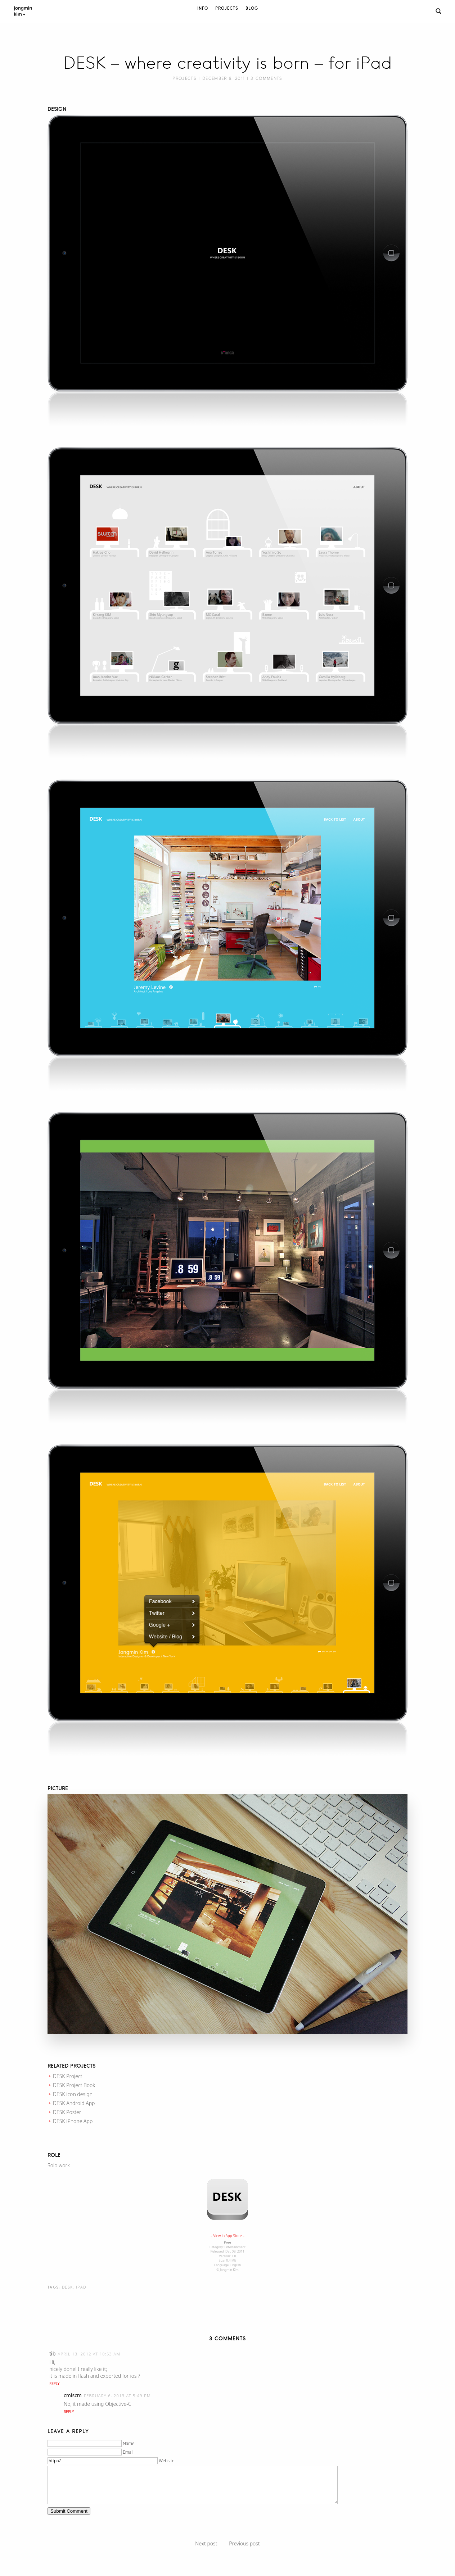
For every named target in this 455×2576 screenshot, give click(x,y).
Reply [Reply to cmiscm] (69, 2411)
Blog (251, 8)
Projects (226, 8)
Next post (206, 2543)
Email (128, 2452)
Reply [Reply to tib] (54, 2383)
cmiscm (73, 2395)
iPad (81, 2287)
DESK (67, 2287)
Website (166, 2461)
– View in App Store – (227, 2235)
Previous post (244, 2543)
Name (129, 2443)
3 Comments (266, 78)
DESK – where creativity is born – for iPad (227, 63)
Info (202, 8)
